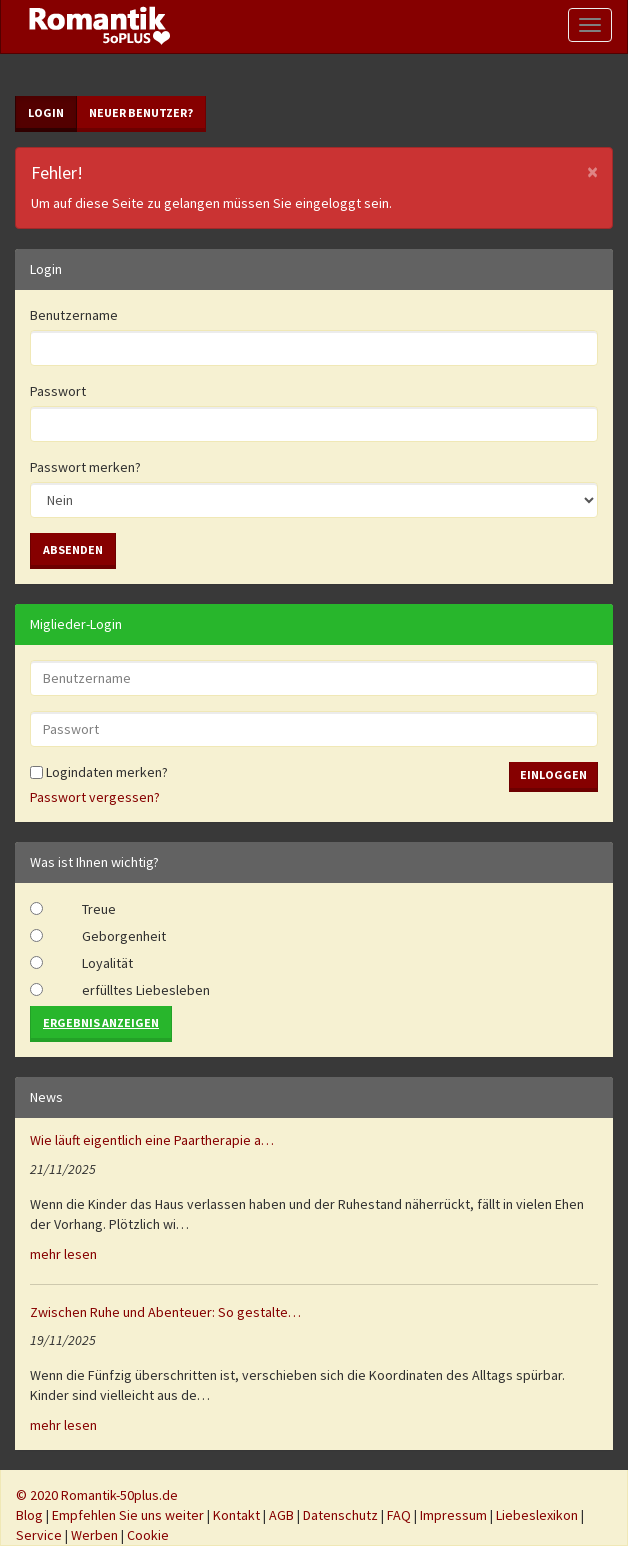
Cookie (148, 1535)
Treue (99, 909)
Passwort (58, 391)
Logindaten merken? (99, 772)
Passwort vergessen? (95, 797)
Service (39, 1535)
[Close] (592, 171)
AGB (281, 1515)
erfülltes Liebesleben (146, 990)
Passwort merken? (85, 467)
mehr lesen (63, 1254)
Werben (94, 1535)
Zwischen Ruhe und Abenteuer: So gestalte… (165, 1312)
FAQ (399, 1515)
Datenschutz (340, 1515)
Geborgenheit (124, 936)
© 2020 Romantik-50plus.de (97, 1495)
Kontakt (236, 1515)
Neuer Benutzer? (141, 112)
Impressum (453, 1515)
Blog (29, 1515)
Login (46, 112)
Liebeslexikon (537, 1515)
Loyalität (107, 963)
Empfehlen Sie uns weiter (128, 1515)
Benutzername (74, 315)
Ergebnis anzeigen (101, 1022)
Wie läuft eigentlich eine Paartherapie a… (152, 1140)
